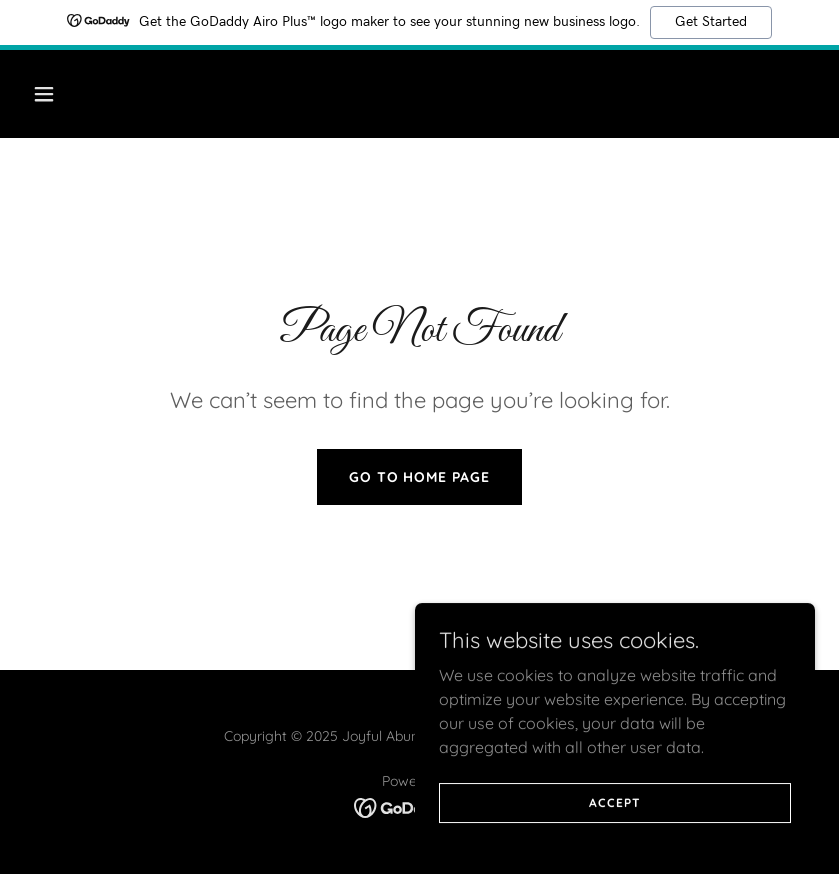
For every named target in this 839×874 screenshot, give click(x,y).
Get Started (711, 22)
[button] (115, 94)
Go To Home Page (420, 477)
